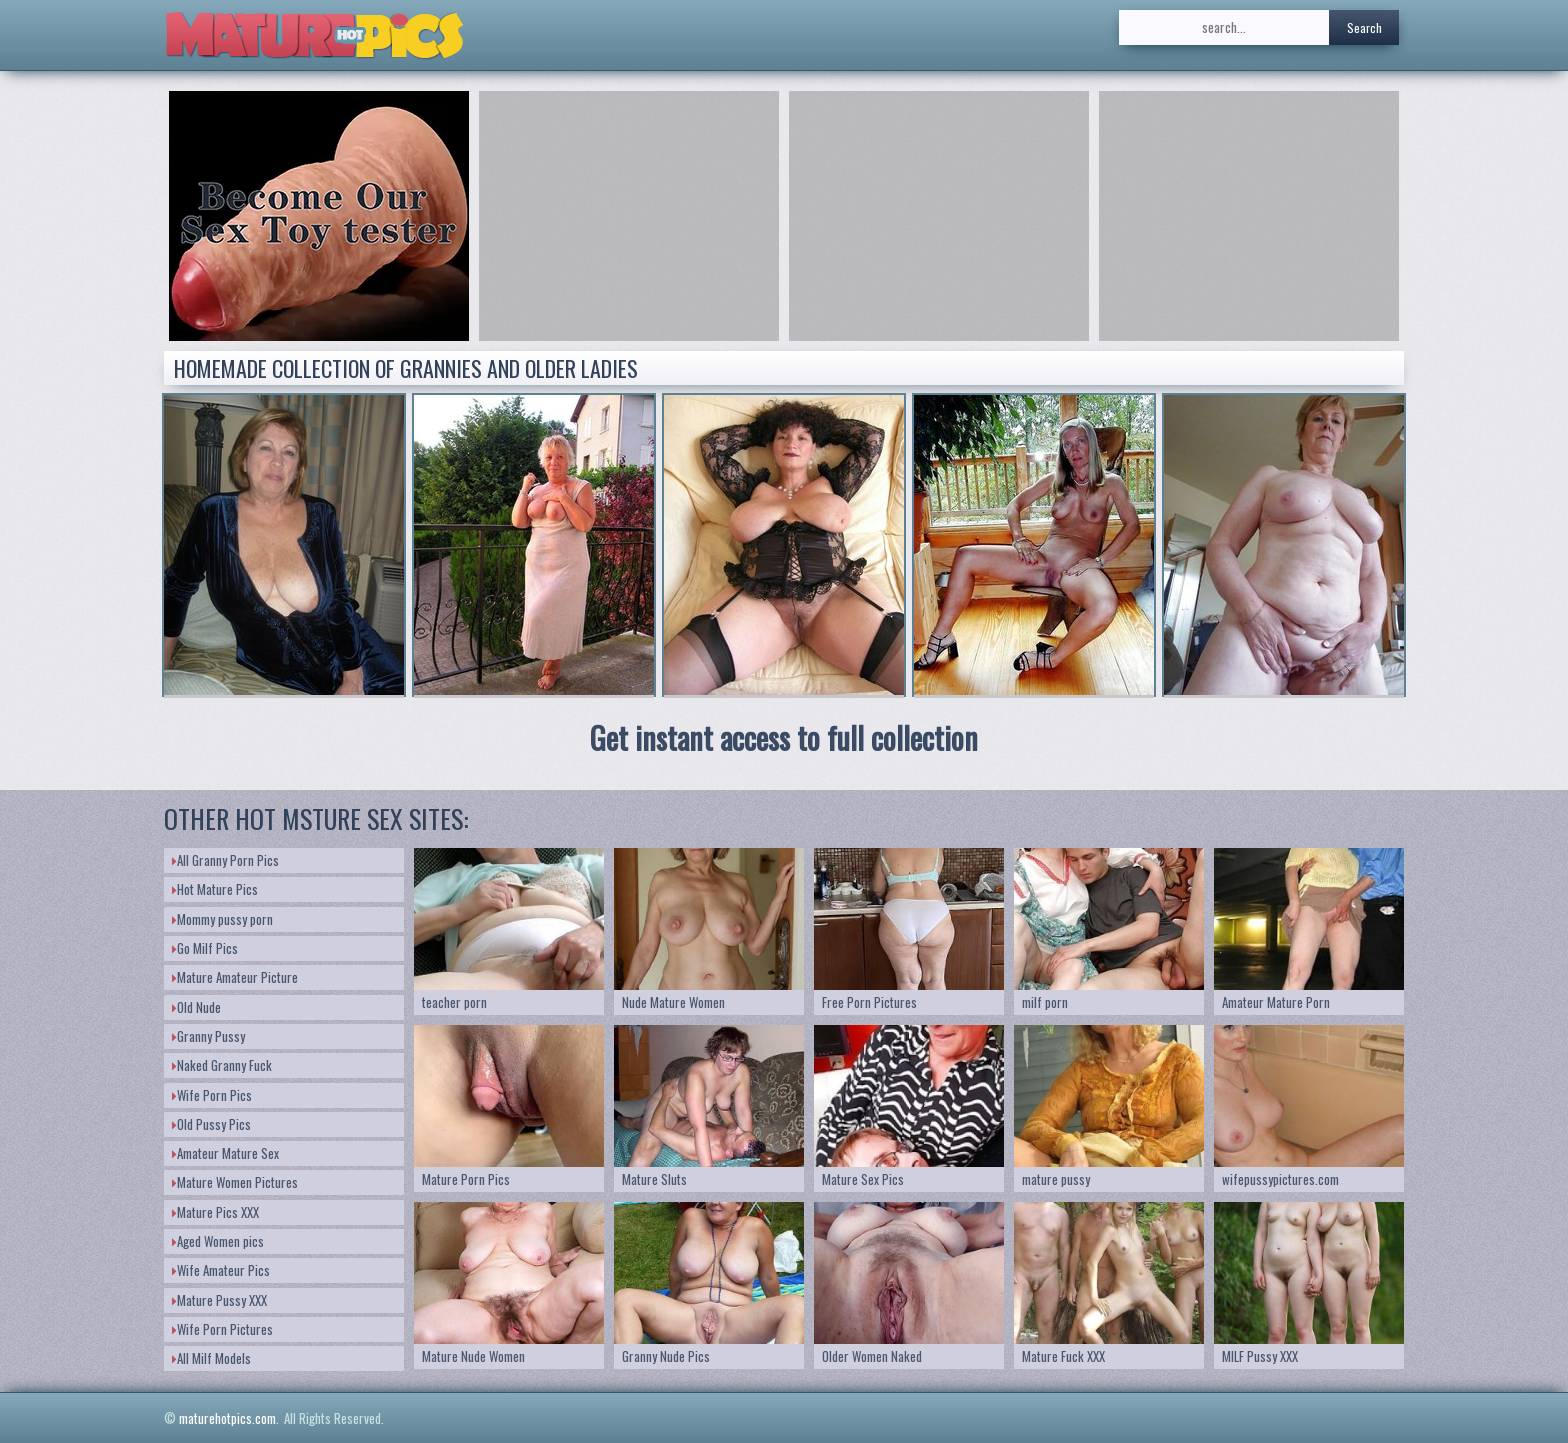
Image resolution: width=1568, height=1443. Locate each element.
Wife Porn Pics (212, 1095)
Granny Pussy (208, 1036)
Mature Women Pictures (235, 1182)
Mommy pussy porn (222, 919)
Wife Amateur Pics (221, 1270)
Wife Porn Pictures (222, 1329)
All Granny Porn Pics (225, 860)
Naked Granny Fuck (222, 1065)
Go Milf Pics (205, 948)
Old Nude (196, 1007)
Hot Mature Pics (215, 889)
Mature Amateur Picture (235, 977)
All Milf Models (211, 1358)
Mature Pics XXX (215, 1212)
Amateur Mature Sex (225, 1153)
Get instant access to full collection (784, 737)
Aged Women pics (218, 1241)
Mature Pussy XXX (219, 1300)
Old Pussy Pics (211, 1124)
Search (1364, 27)
